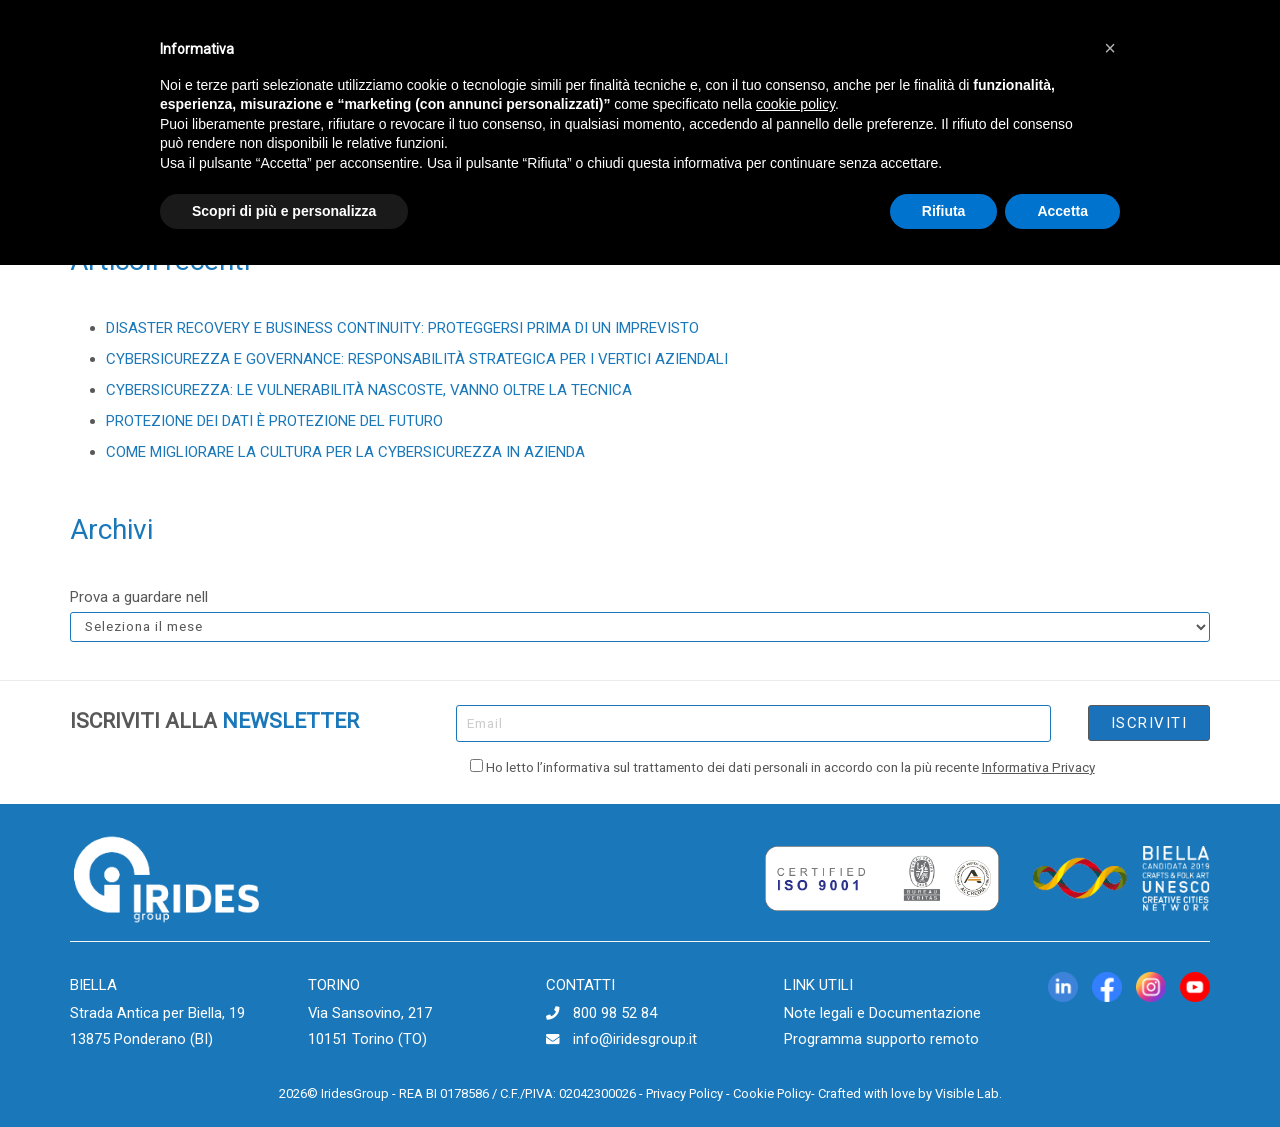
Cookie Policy (772, 1093)
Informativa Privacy (1038, 767)
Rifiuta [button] (944, 211)
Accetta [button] (1062, 211)
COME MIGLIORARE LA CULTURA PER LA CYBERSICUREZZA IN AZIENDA (345, 452)
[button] (1110, 48)
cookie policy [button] (795, 104)
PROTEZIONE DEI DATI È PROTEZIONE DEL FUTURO (274, 421)
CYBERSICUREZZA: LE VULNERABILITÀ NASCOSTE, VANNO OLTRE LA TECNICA (369, 390)
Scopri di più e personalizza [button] (284, 211)
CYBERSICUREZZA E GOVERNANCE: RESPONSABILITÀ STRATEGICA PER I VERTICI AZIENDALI (417, 359)
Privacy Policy (684, 1093)
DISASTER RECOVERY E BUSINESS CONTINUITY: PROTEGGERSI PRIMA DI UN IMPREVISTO (402, 328)
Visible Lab (967, 1093)
